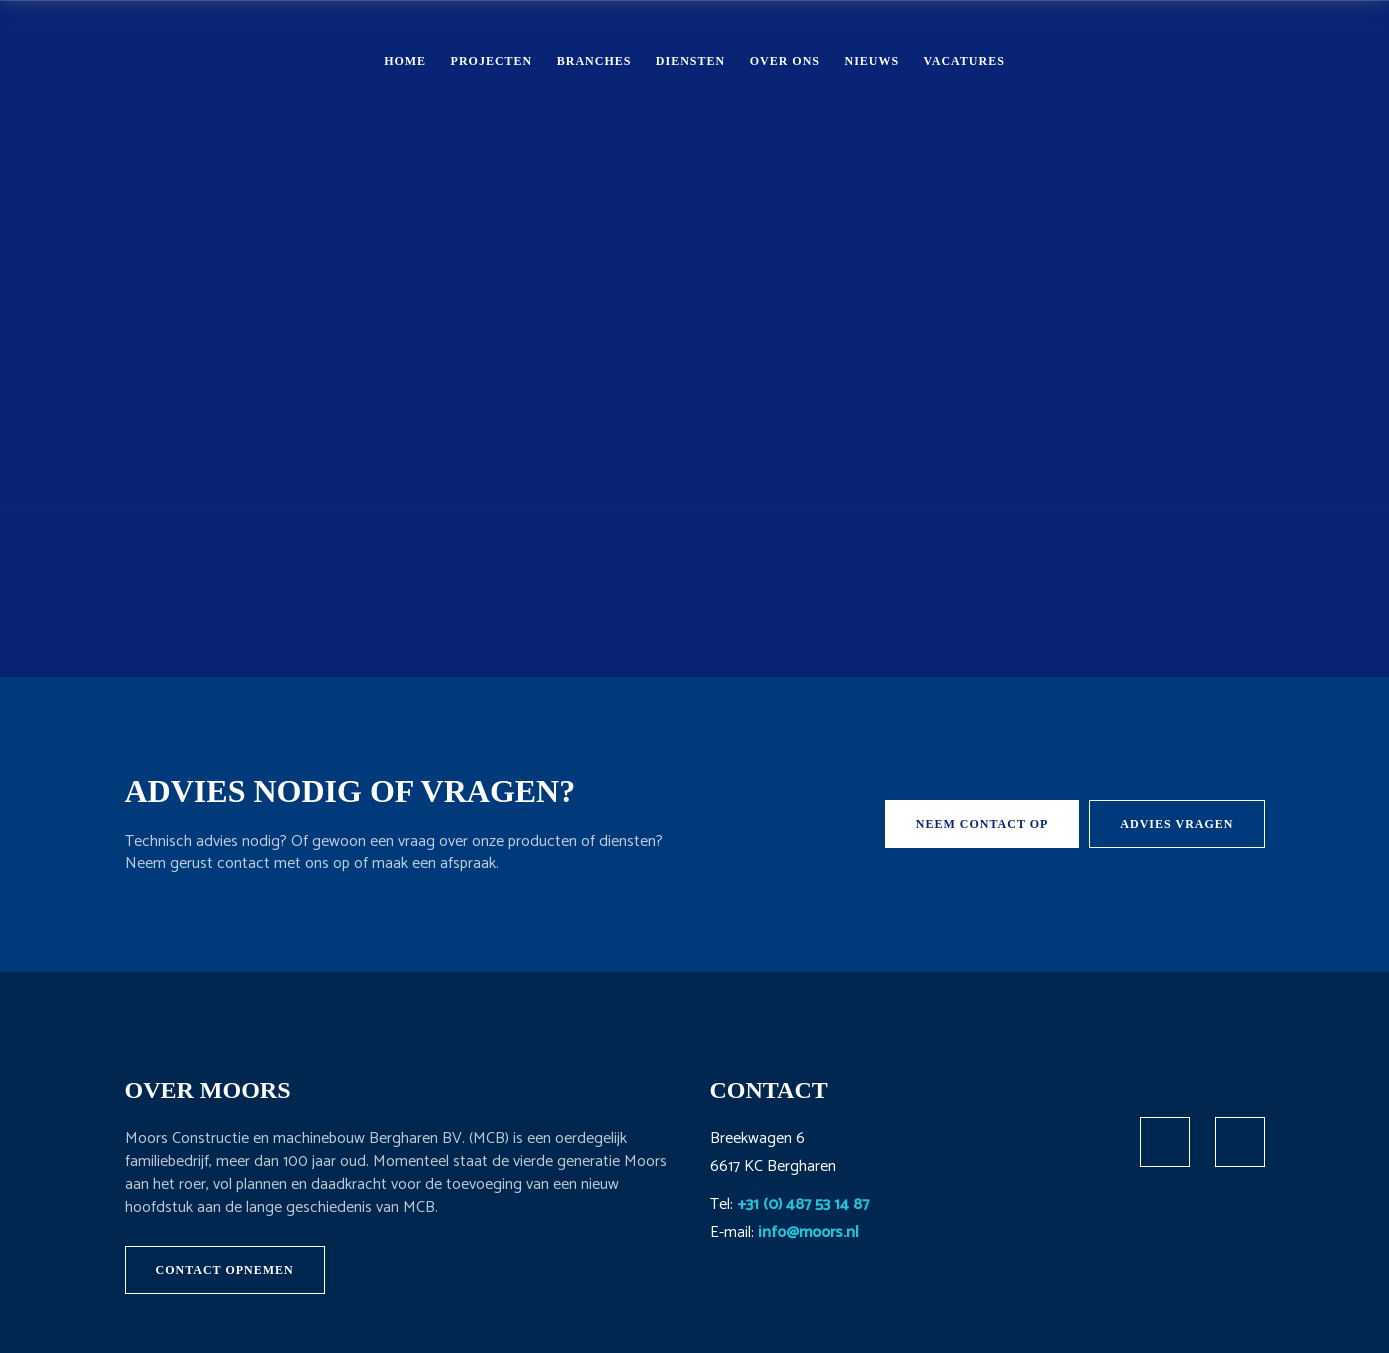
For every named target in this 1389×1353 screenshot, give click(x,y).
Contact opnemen (225, 1270)
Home (405, 61)
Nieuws (871, 61)
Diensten (690, 61)
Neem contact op (982, 824)
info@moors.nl (808, 1232)
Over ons (785, 61)
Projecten (492, 61)
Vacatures (964, 61)
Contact (1260, 60)
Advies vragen (1176, 824)
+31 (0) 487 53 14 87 (803, 1204)
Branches (594, 61)
